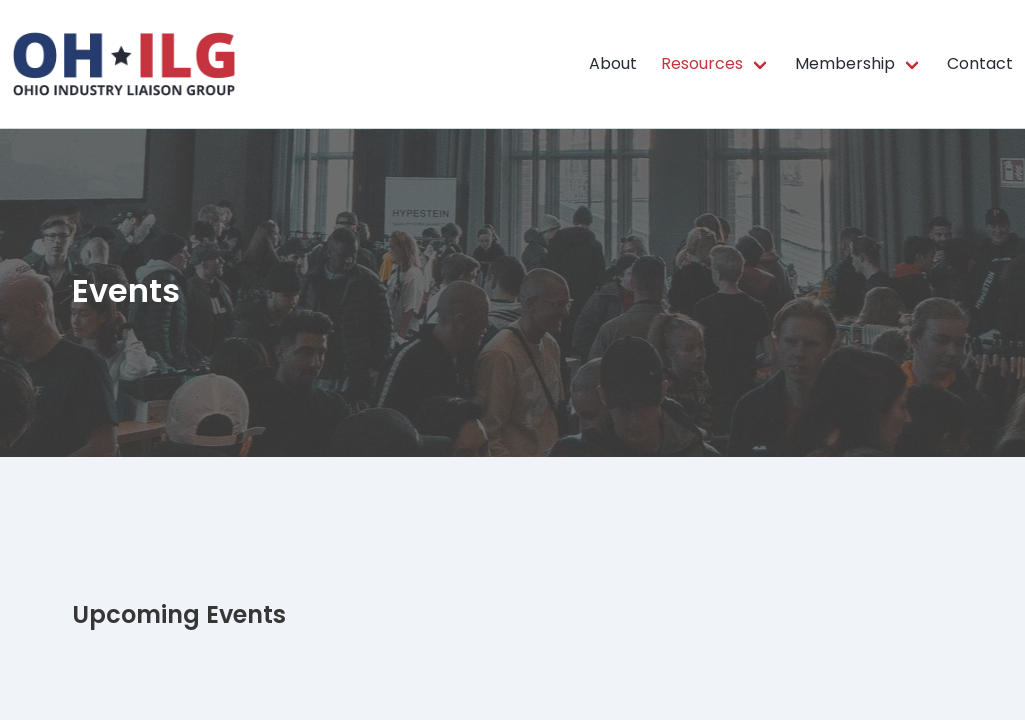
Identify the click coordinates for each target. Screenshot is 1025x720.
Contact (980, 63)
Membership (845, 63)
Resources (702, 63)
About (613, 63)
